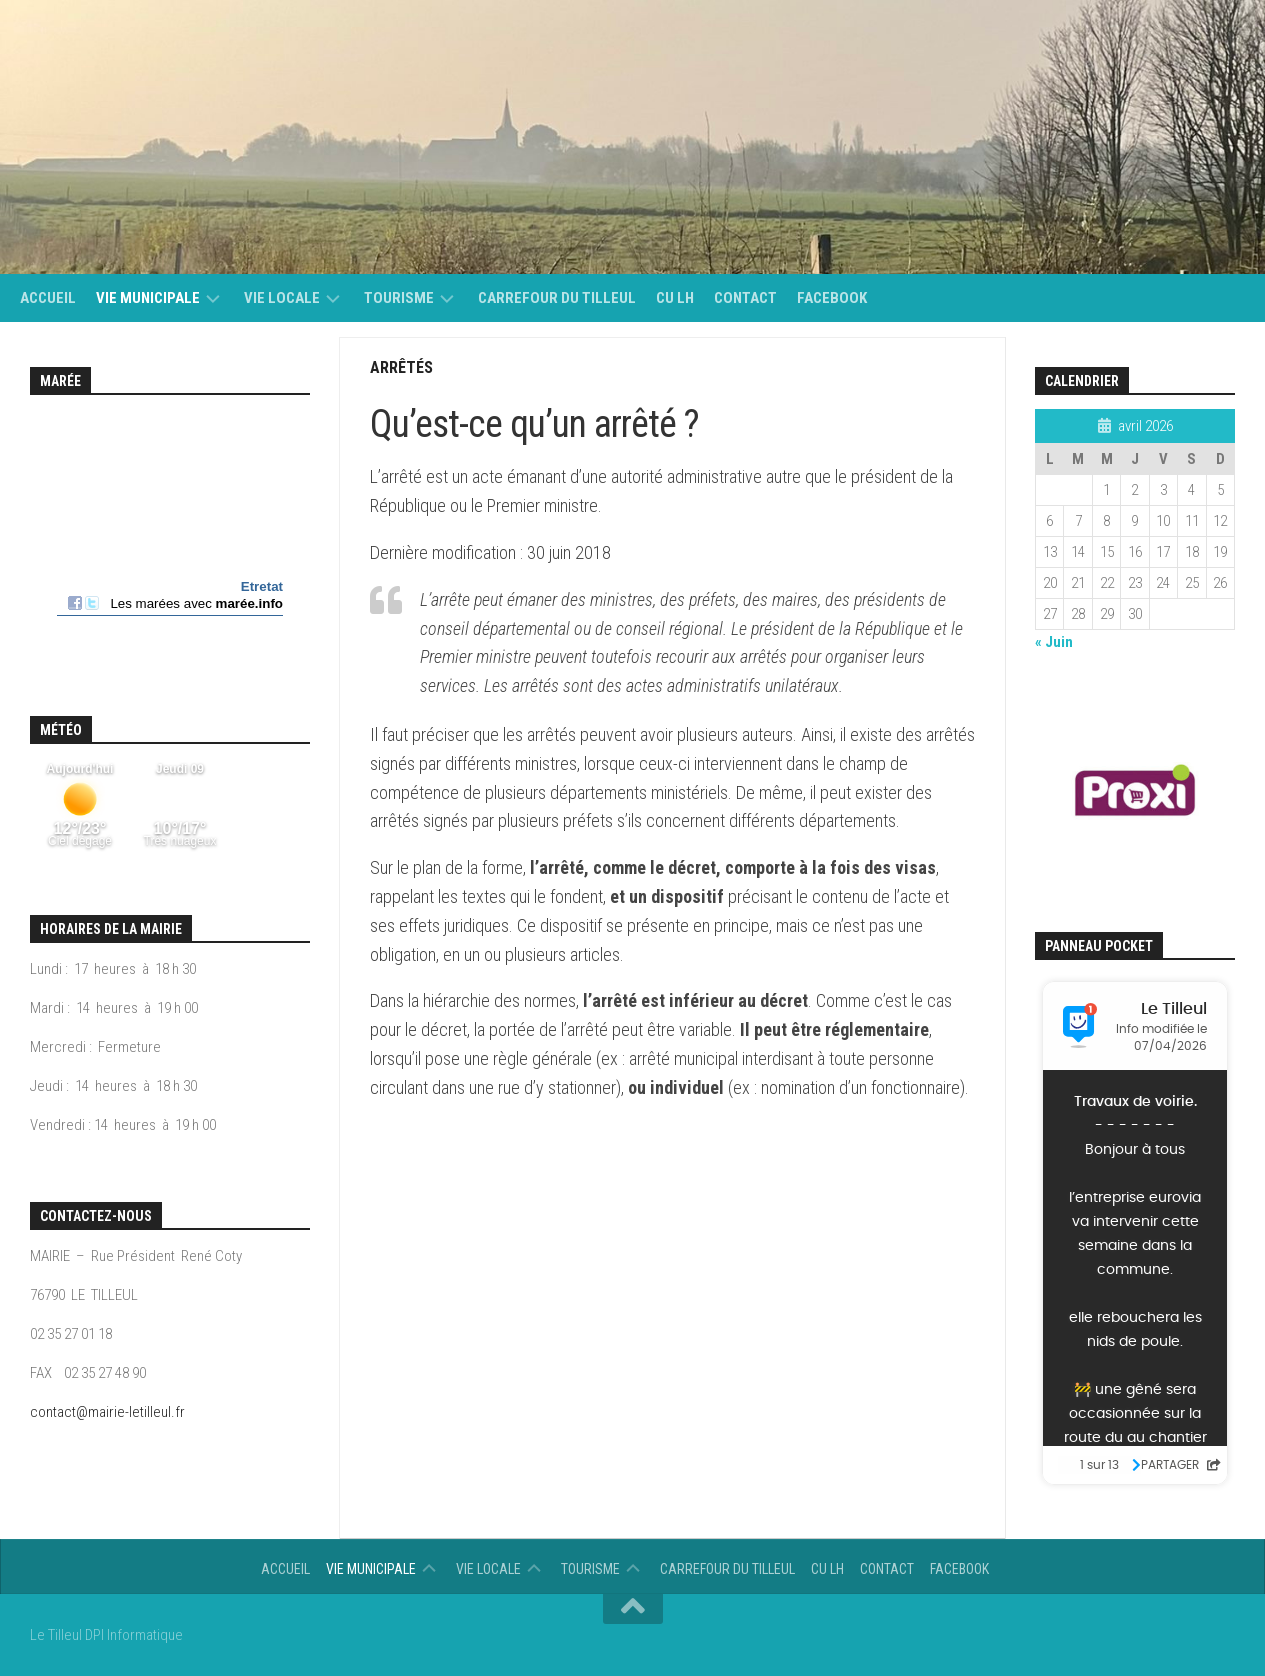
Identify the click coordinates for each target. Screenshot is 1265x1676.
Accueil (48, 298)
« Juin (1054, 642)
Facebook (832, 298)
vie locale (282, 298)
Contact (745, 298)
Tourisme (399, 298)
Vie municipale (148, 298)
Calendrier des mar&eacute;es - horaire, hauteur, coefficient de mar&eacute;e (170, 534)
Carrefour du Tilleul (557, 298)
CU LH (675, 298)
